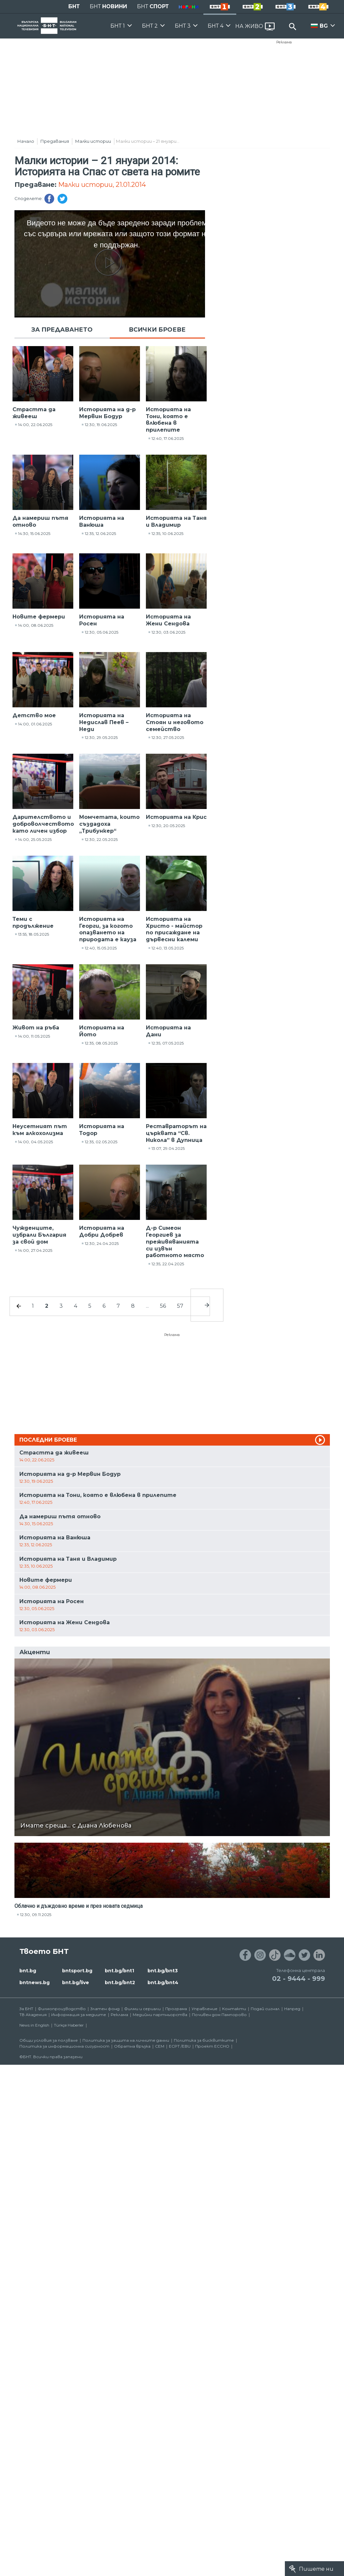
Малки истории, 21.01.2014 (102, 185)
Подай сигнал (265, 2008)
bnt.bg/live (75, 1982)
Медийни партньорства (160, 2014)
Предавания (54, 141)
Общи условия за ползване (48, 2040)
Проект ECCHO (212, 2046)
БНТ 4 (215, 26)
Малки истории (93, 141)
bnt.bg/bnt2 (120, 1982)
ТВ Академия (33, 2014)
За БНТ (26, 2008)
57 (180, 1306)
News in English (34, 2025)
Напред (292, 2008)
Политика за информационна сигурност (64, 2046)
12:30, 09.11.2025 (35, 1914)
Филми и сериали (142, 2008)
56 (163, 1306)
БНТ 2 (150, 26)
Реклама (284, 42)
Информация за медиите (78, 2014)
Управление (205, 2008)
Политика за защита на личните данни (125, 2040)
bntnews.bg (34, 1982)
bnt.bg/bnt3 (163, 1971)
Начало (25, 141)
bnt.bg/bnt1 (119, 1971)
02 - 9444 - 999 (298, 1979)
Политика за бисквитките (204, 2040)
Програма (176, 2008)
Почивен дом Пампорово (219, 2014)
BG (324, 26)
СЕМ (159, 2046)
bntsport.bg (77, 1971)
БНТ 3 (183, 26)
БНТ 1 (117, 26)
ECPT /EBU (180, 2046)
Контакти (234, 2008)
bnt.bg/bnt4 (163, 1982)
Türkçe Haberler (69, 2025)
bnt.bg (27, 1971)
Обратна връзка (132, 2046)
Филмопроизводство (62, 2008)
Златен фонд (105, 2008)
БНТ (74, 6)
